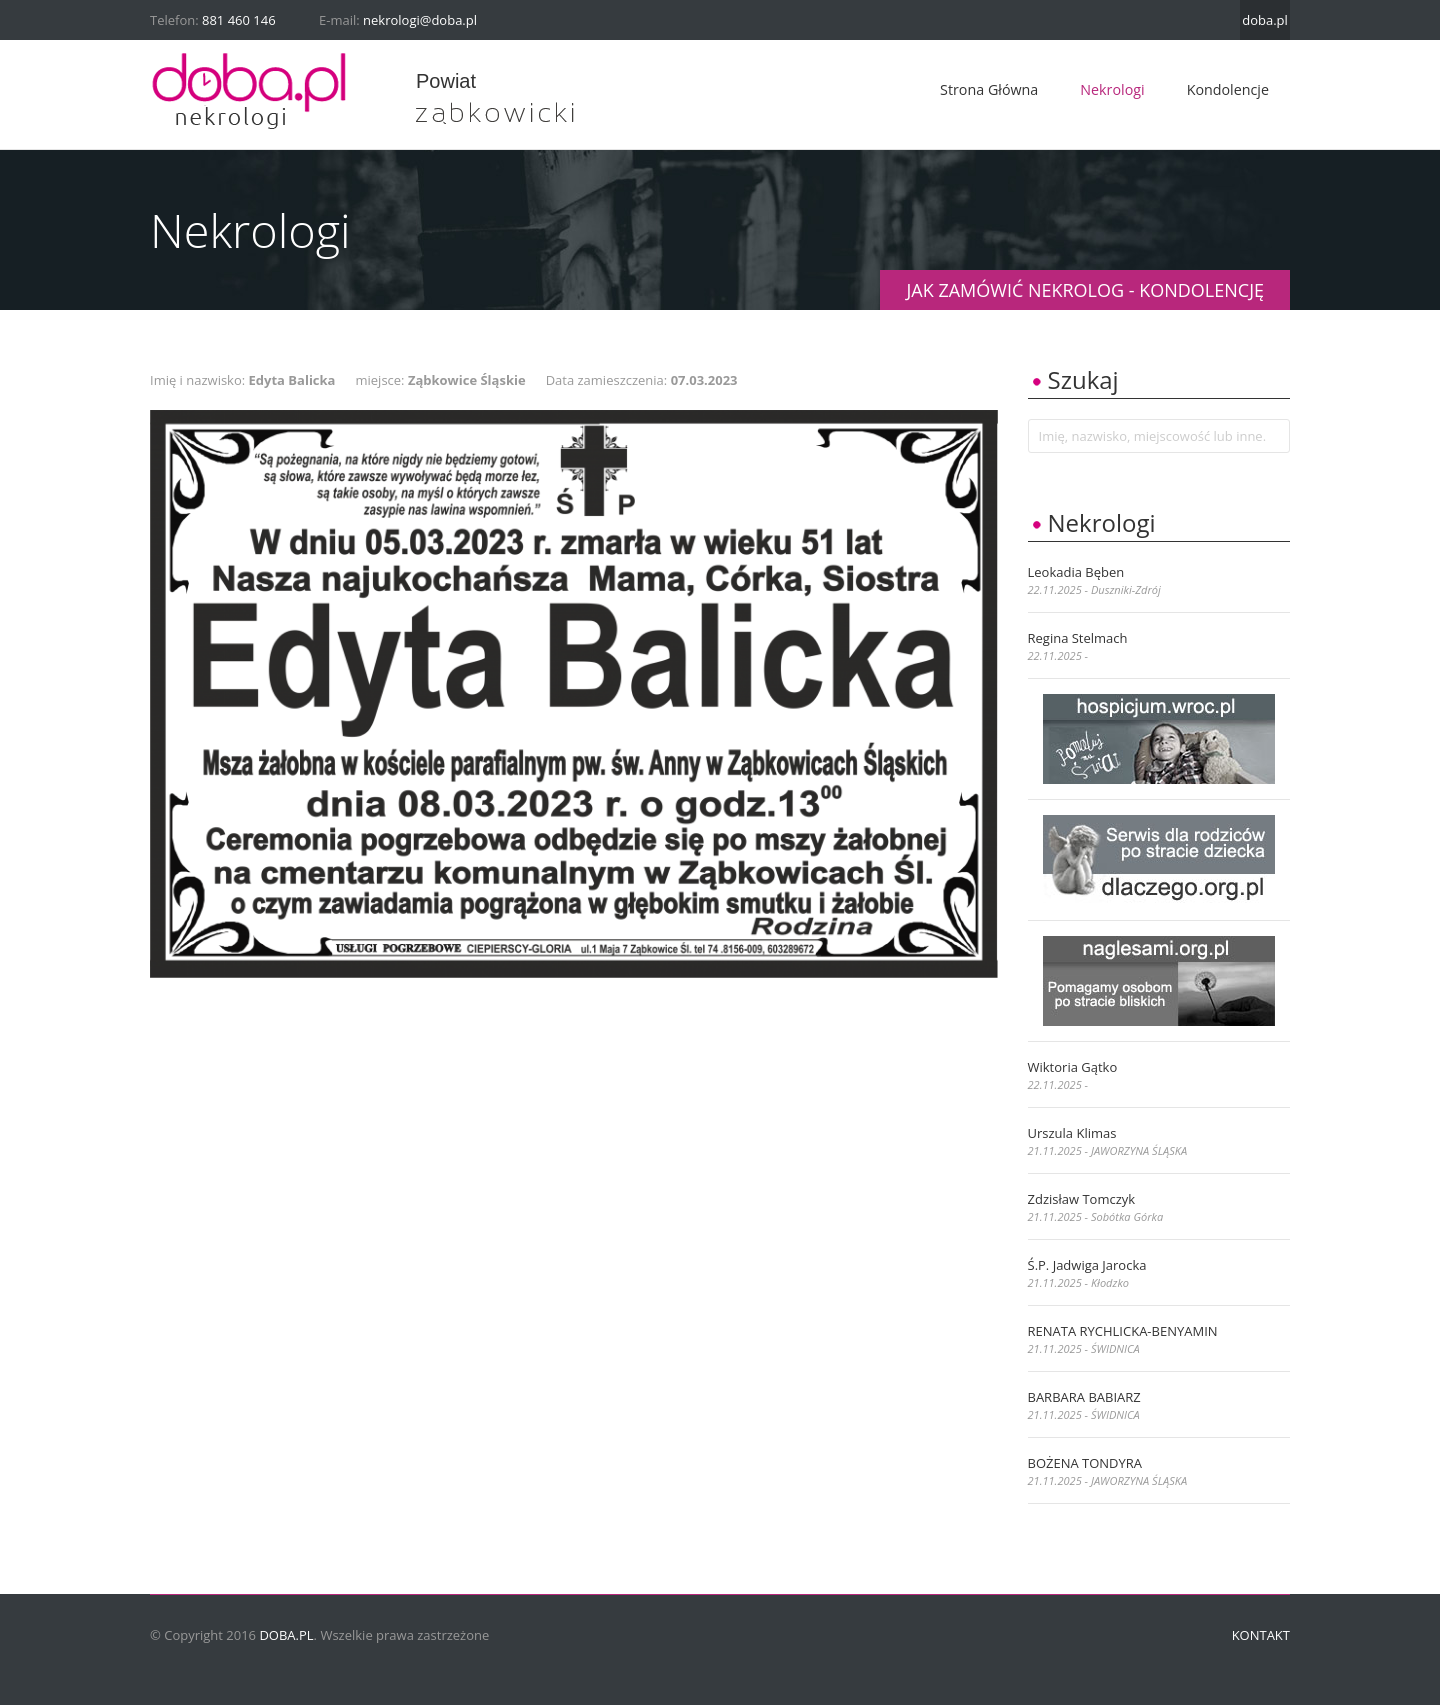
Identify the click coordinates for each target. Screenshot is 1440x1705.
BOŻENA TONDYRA (1085, 1463)
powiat (446, 81)
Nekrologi (1112, 89)
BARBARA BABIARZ (1084, 1397)
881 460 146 (239, 20)
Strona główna (989, 89)
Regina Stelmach (1078, 638)
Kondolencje (1228, 89)
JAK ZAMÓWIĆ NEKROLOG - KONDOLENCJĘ (1085, 290)
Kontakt (1261, 1635)
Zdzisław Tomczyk (1082, 1199)
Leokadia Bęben (1076, 572)
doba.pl (1265, 20)
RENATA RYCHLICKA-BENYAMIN (1123, 1331)
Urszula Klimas (1072, 1133)
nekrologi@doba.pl (420, 20)
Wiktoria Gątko (1073, 1067)
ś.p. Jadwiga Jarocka (1087, 1265)
